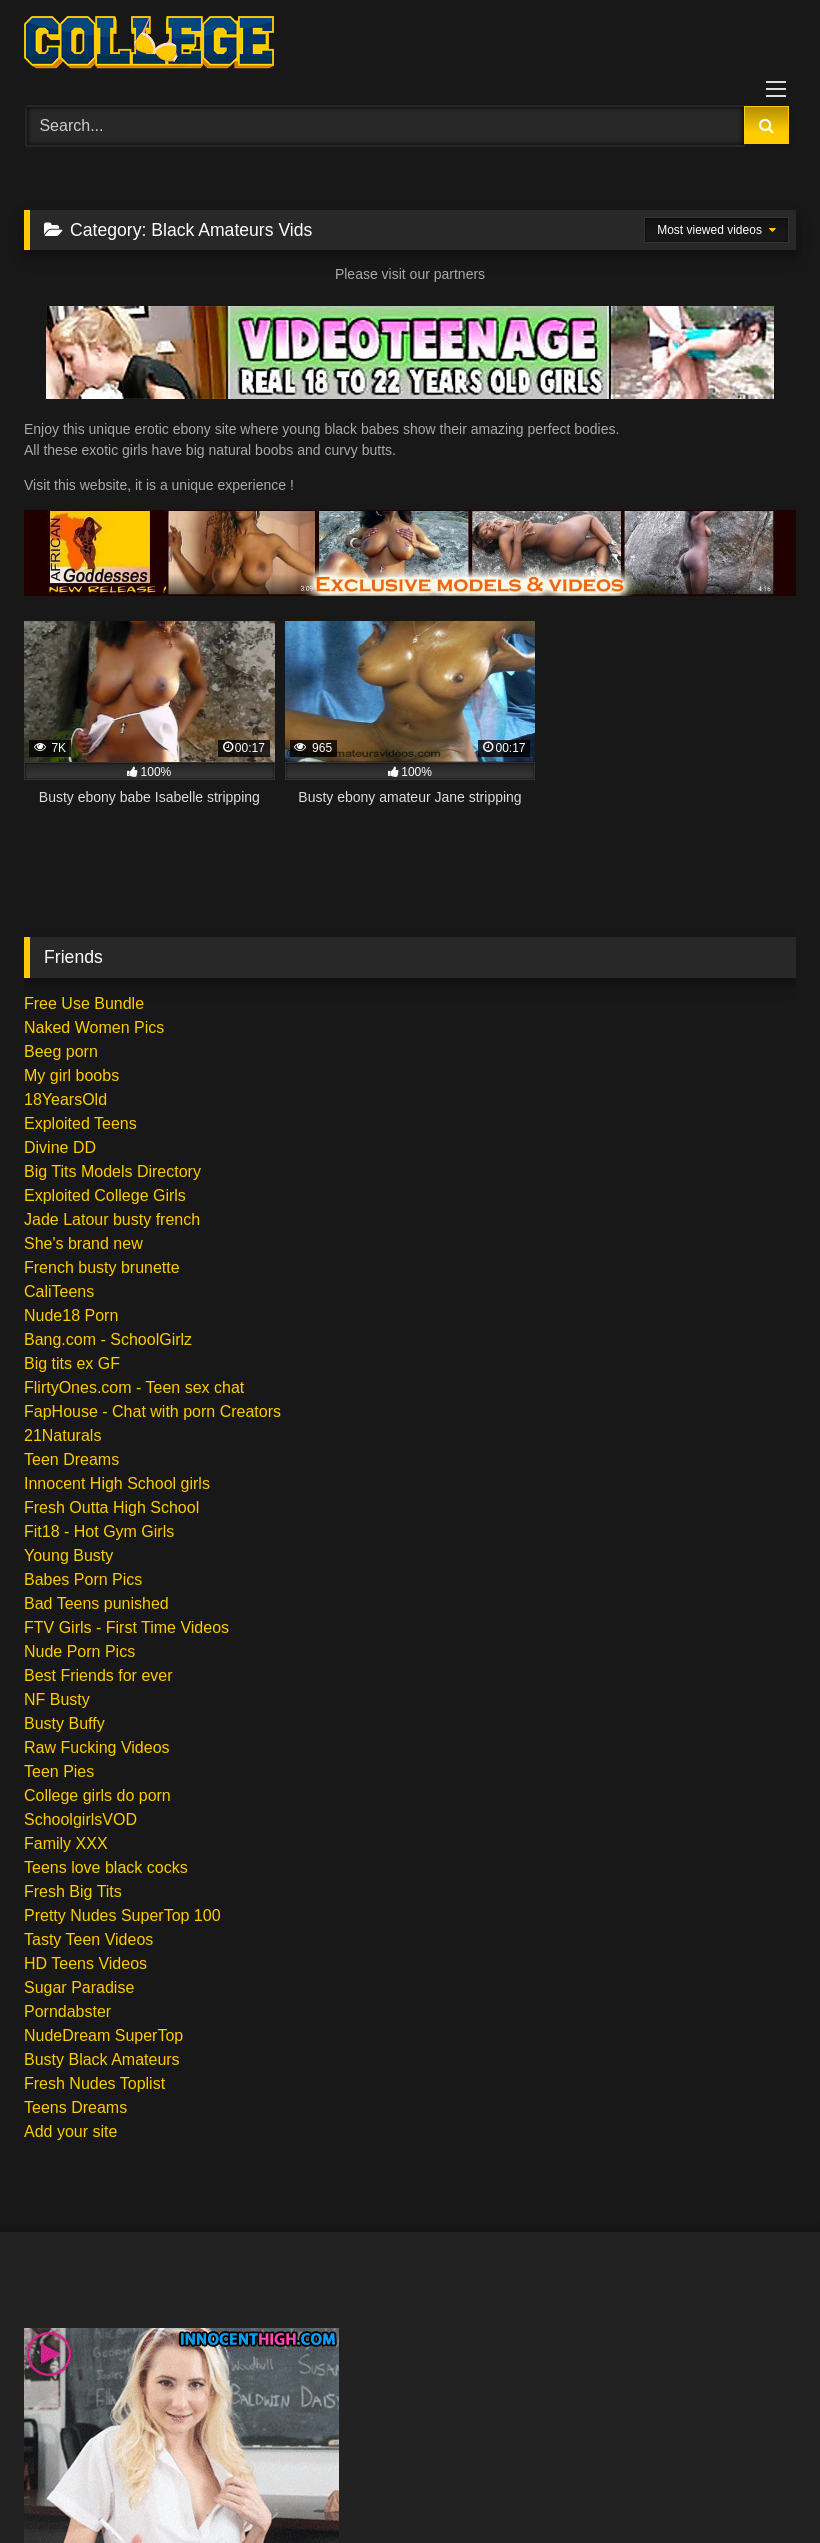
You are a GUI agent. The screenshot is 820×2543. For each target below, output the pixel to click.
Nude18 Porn (71, 1315)
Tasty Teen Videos (88, 1939)
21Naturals (62, 1435)
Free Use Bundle (84, 1003)
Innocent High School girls (117, 1483)
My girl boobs (71, 1075)
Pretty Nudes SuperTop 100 (122, 1915)
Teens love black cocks (106, 1867)
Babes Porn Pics (83, 1579)
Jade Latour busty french (112, 1219)
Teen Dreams (71, 1459)
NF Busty (57, 1699)
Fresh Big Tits (73, 1891)
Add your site (70, 2131)
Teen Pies (59, 1771)
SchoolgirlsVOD (80, 1819)
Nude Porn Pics (79, 1651)
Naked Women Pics (94, 1027)
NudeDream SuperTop (103, 2035)
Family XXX (66, 1843)
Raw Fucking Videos (97, 1747)
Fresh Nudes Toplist (94, 2083)
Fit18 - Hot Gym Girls (99, 1531)
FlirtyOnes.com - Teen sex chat (134, 1387)
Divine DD (60, 1147)
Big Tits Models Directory (112, 1171)
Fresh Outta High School (111, 1507)
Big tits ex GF (72, 1363)
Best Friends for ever (98, 1675)
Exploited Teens (80, 1123)
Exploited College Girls (105, 1195)
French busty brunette (102, 1267)
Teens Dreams (75, 2107)
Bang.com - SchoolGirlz (108, 1339)
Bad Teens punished (96, 1603)
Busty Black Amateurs (102, 2059)
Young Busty (68, 1555)
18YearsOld (65, 1099)
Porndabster (67, 2011)
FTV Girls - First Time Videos (126, 1627)
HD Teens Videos (85, 1963)
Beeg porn (61, 1051)
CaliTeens (59, 1291)
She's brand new (83, 1243)
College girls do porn (97, 1795)
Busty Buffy (64, 1723)
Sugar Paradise (79, 1987)
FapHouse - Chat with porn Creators (152, 1411)
